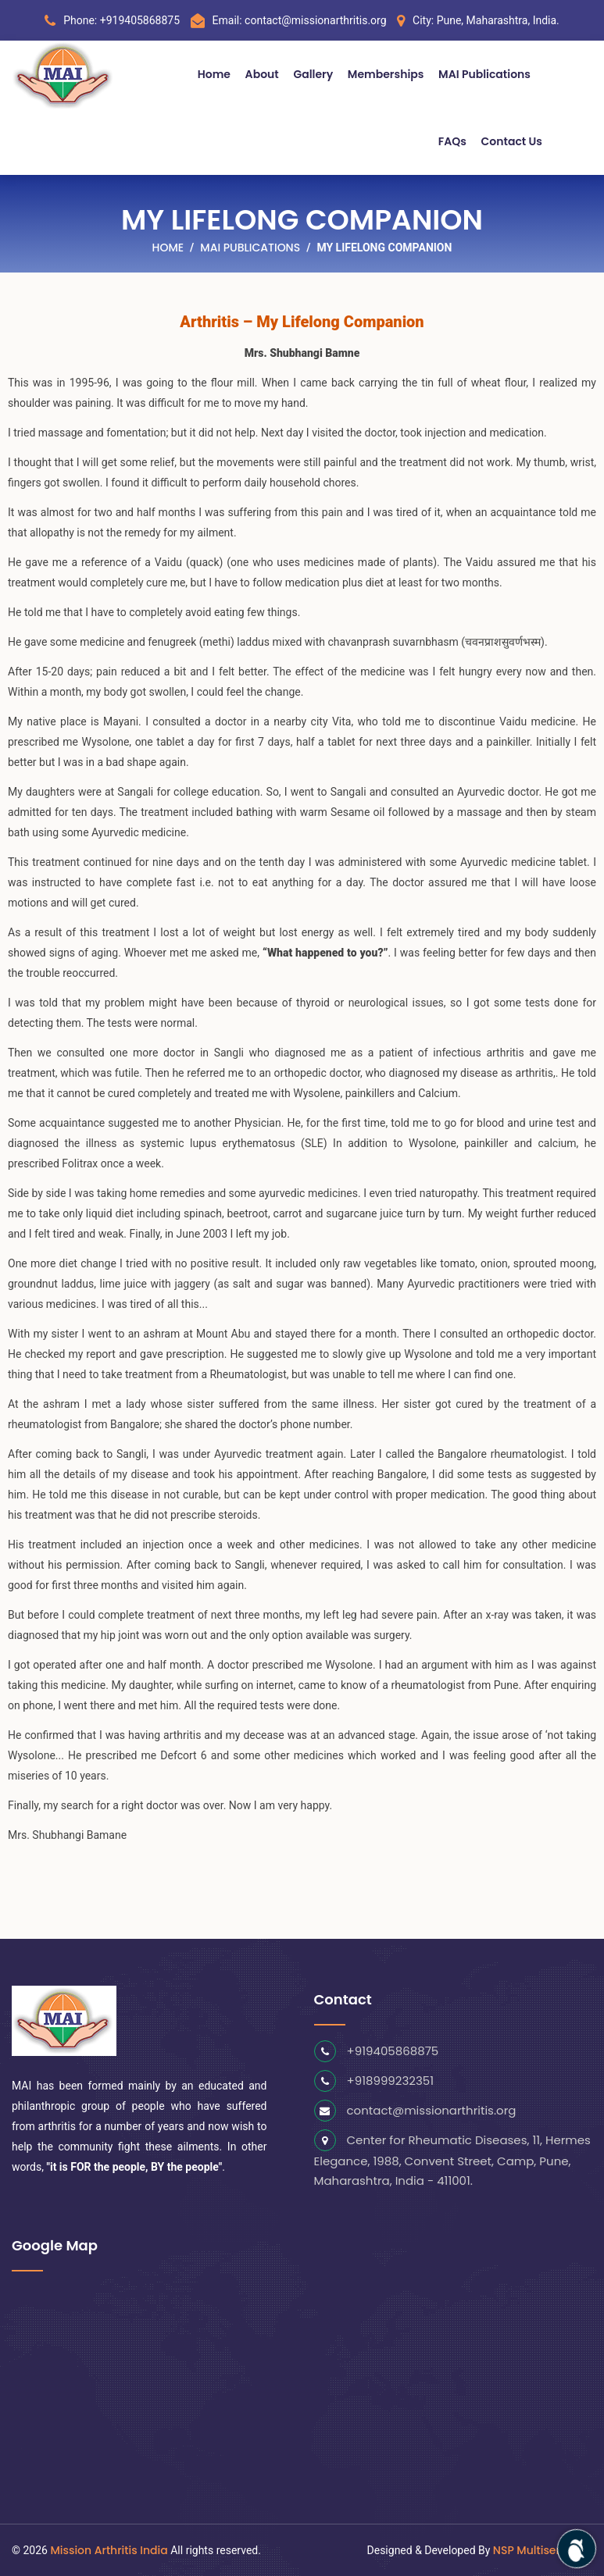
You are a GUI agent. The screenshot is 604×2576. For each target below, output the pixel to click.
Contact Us (511, 141)
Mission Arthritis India (108, 2550)
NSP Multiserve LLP (542, 2550)
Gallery (313, 74)
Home (214, 74)
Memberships (386, 74)
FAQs (452, 141)
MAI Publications (484, 74)
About (262, 74)
